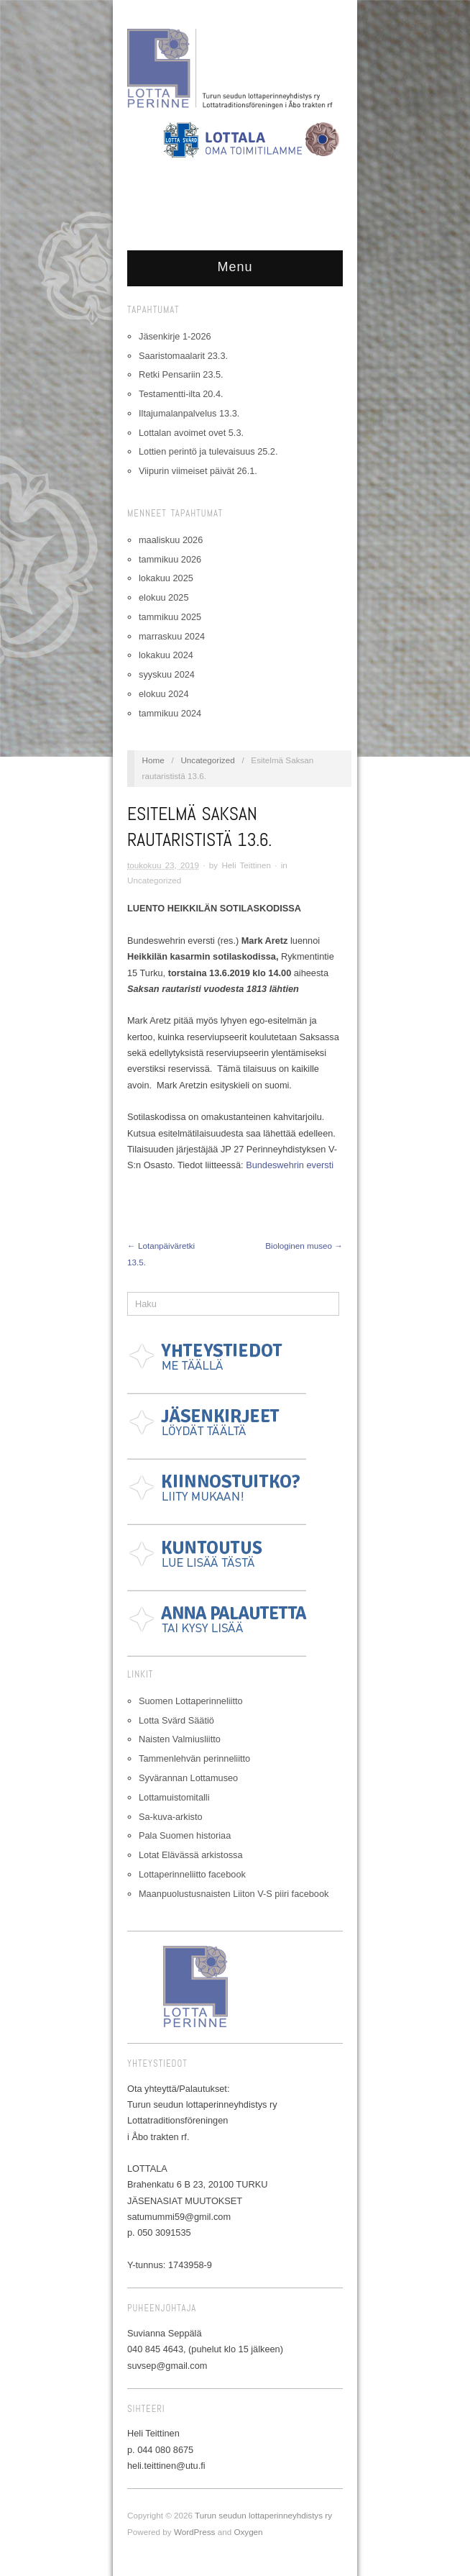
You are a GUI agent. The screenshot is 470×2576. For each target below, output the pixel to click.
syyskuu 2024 (167, 674)
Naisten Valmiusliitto (180, 1739)
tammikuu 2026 (170, 559)
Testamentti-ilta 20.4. (181, 393)
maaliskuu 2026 (171, 539)
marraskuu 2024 (172, 636)
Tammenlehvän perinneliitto (194, 1758)
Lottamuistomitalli (174, 1797)
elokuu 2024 (163, 693)
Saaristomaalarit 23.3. (183, 355)
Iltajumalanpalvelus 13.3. (189, 413)
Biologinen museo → (304, 1245)
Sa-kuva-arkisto (171, 1816)
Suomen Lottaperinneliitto (191, 1701)
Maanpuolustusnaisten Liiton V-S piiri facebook (233, 1893)
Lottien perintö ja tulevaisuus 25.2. (208, 451)
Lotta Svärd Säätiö (176, 1720)
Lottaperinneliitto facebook (192, 1874)
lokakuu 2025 (166, 578)
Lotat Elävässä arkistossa (191, 1854)
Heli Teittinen (246, 865)
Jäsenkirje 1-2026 (175, 336)
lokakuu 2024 (166, 655)
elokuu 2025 (163, 597)
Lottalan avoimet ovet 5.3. (191, 432)
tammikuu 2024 (170, 713)
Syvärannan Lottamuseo (188, 1777)
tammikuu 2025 (170, 616)
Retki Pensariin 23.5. (181, 374)
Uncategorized (207, 760)
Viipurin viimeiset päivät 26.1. (198, 470)
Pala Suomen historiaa (185, 1835)
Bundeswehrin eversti (289, 1165)
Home (153, 760)
